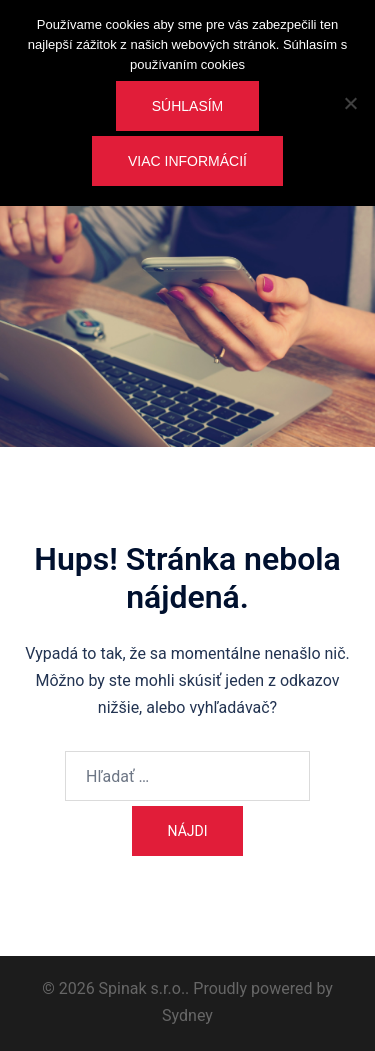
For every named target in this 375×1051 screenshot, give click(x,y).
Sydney (187, 1015)
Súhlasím (188, 106)
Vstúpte (188, 377)
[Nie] (350, 103)
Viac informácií (187, 161)
